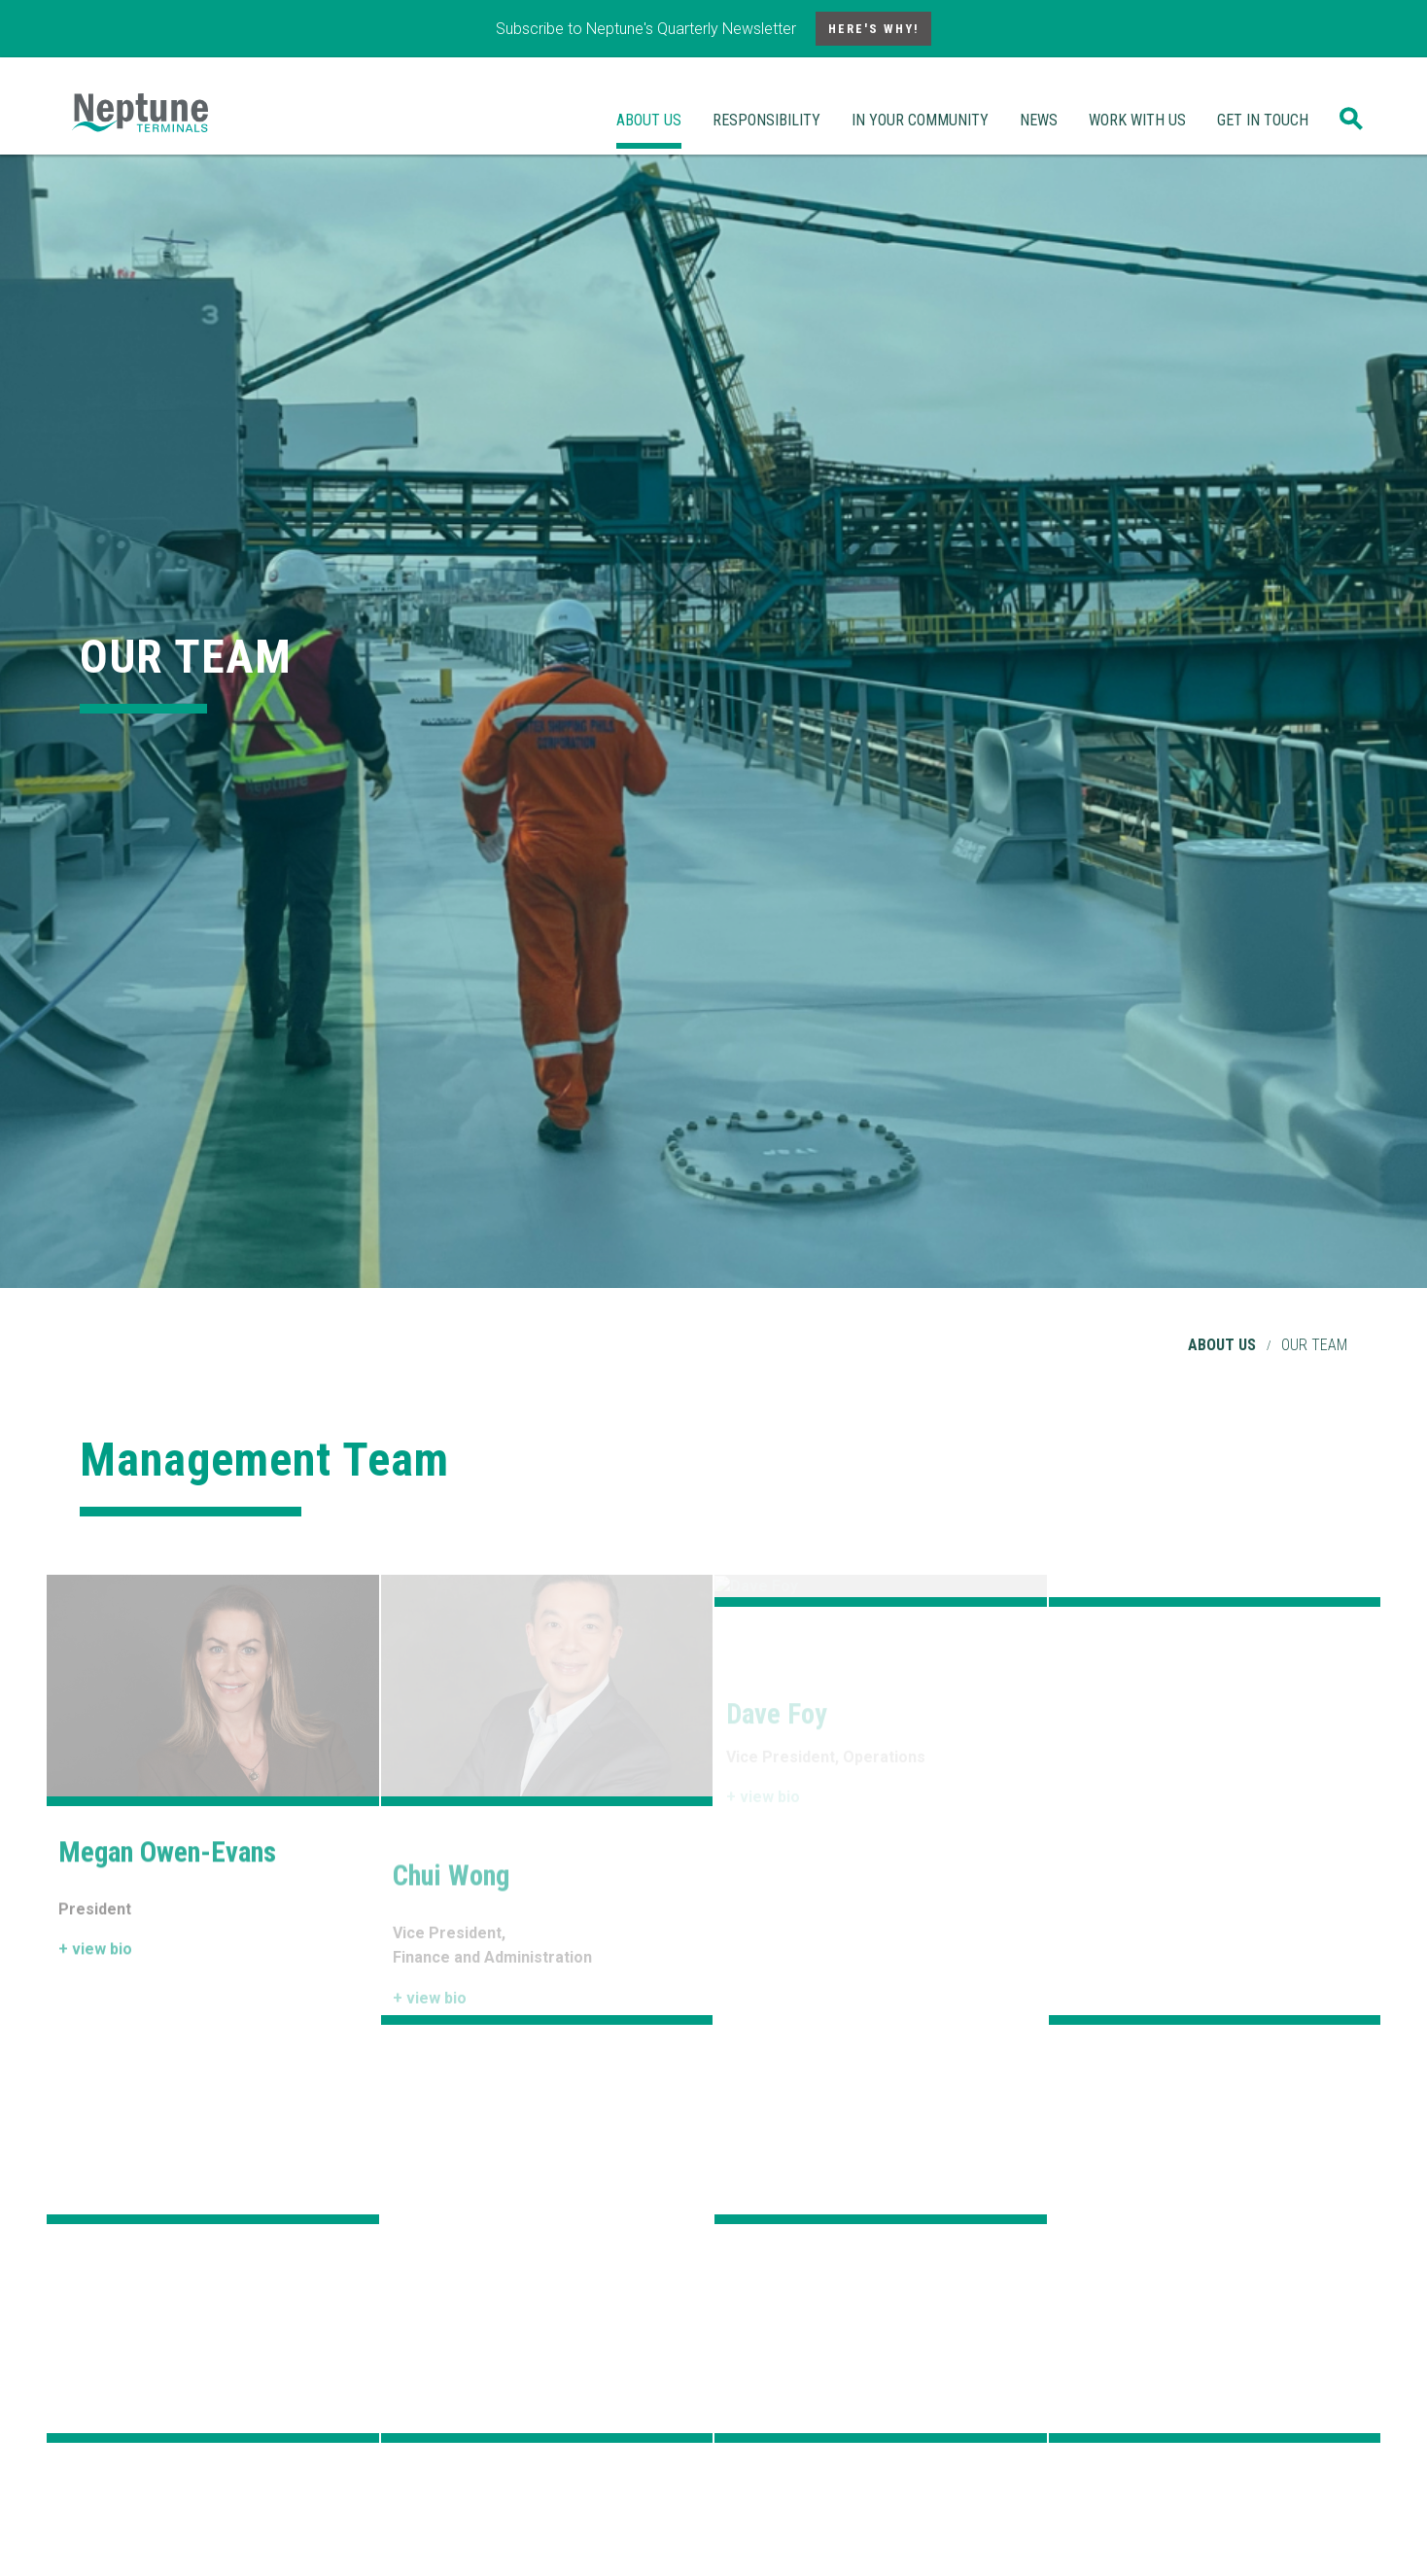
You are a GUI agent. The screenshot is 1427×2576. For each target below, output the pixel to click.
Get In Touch (1262, 120)
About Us (648, 120)
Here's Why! (874, 28)
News (1039, 120)
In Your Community (920, 120)
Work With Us (1137, 120)
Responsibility (766, 120)
